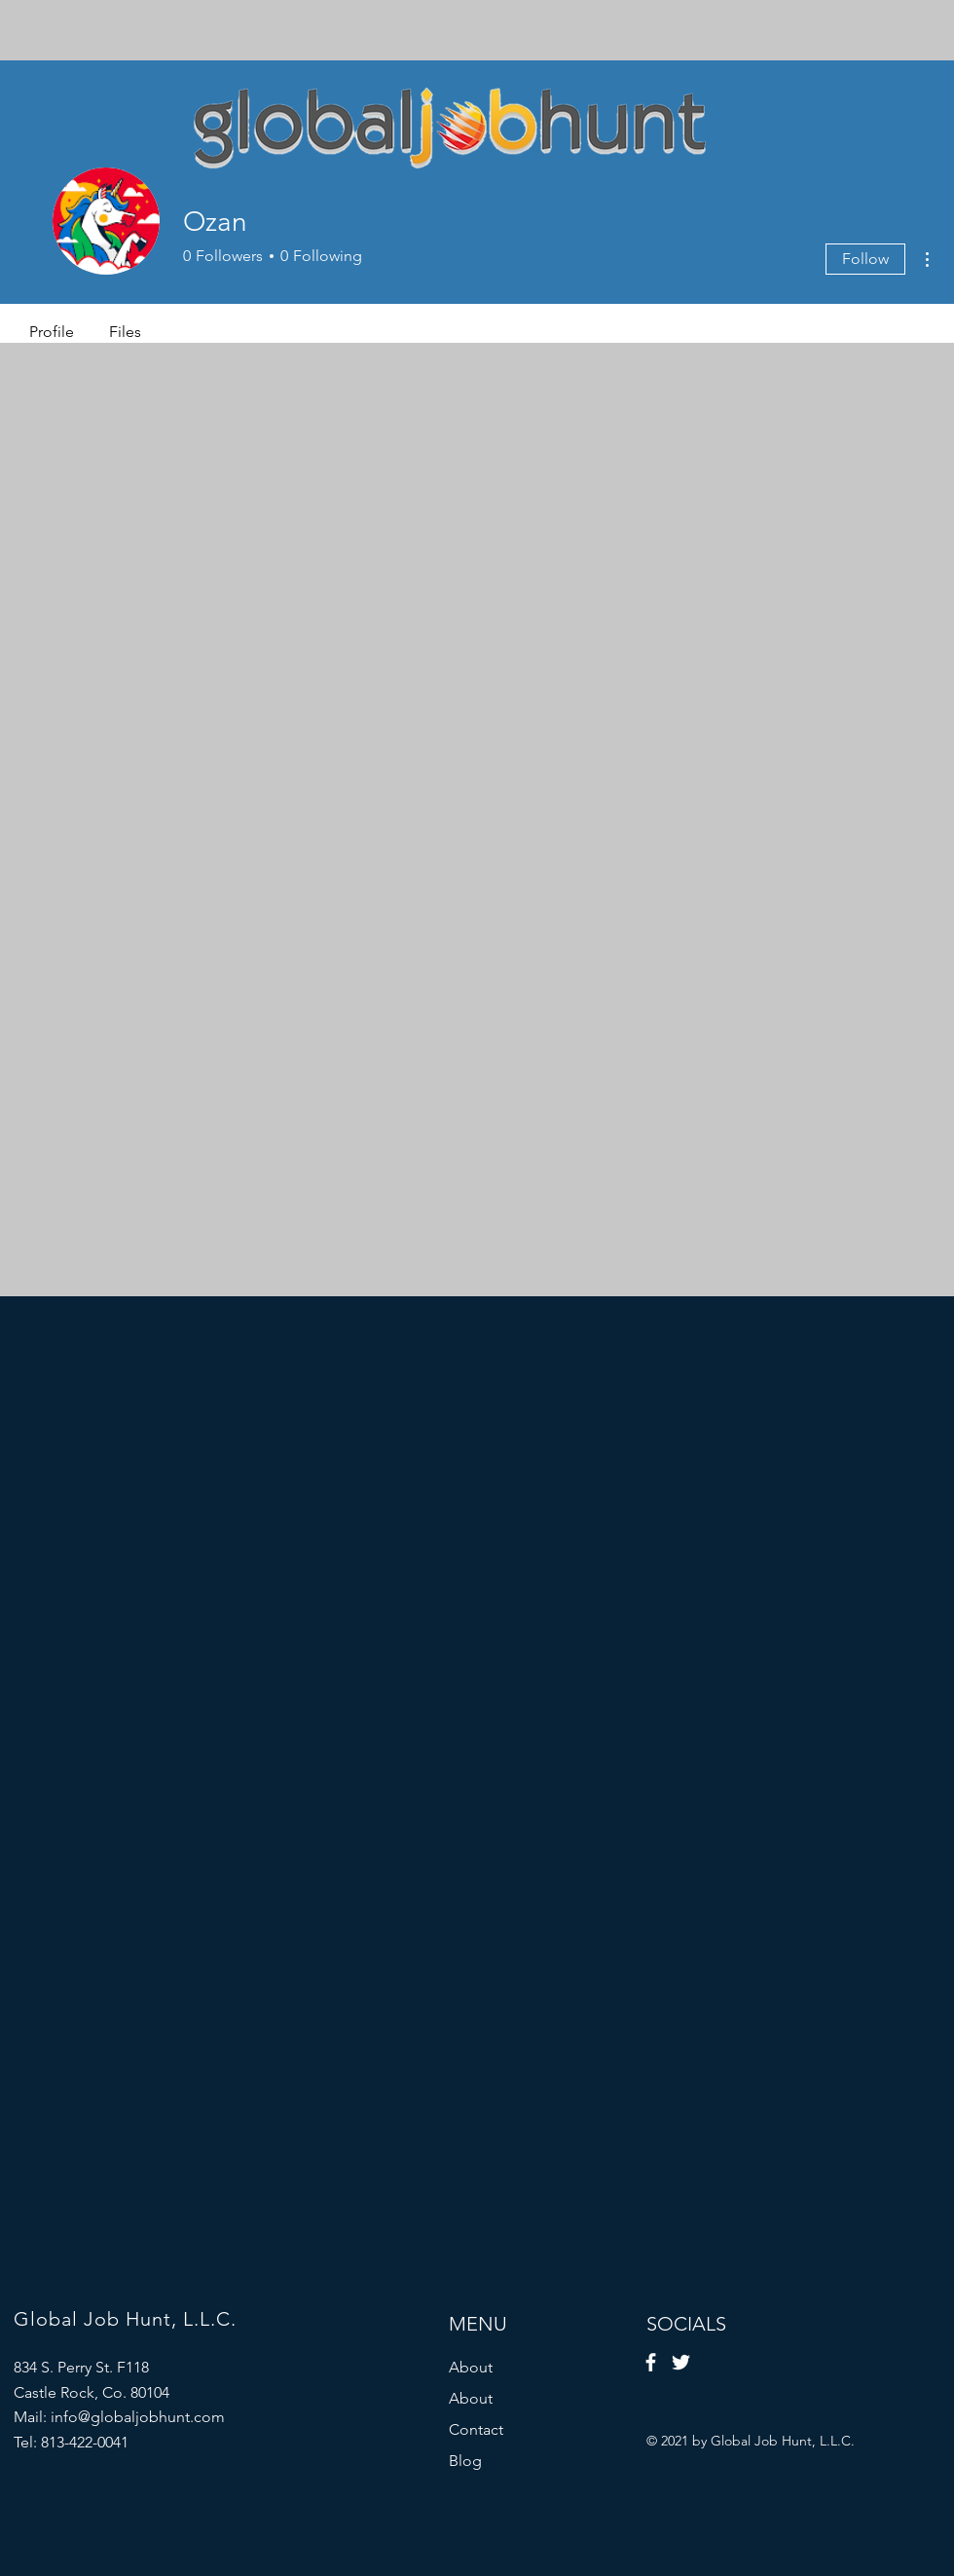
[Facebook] (651, 2362)
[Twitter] (681, 2362)
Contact (476, 2429)
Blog (465, 2460)
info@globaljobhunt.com (138, 2417)
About (471, 2367)
